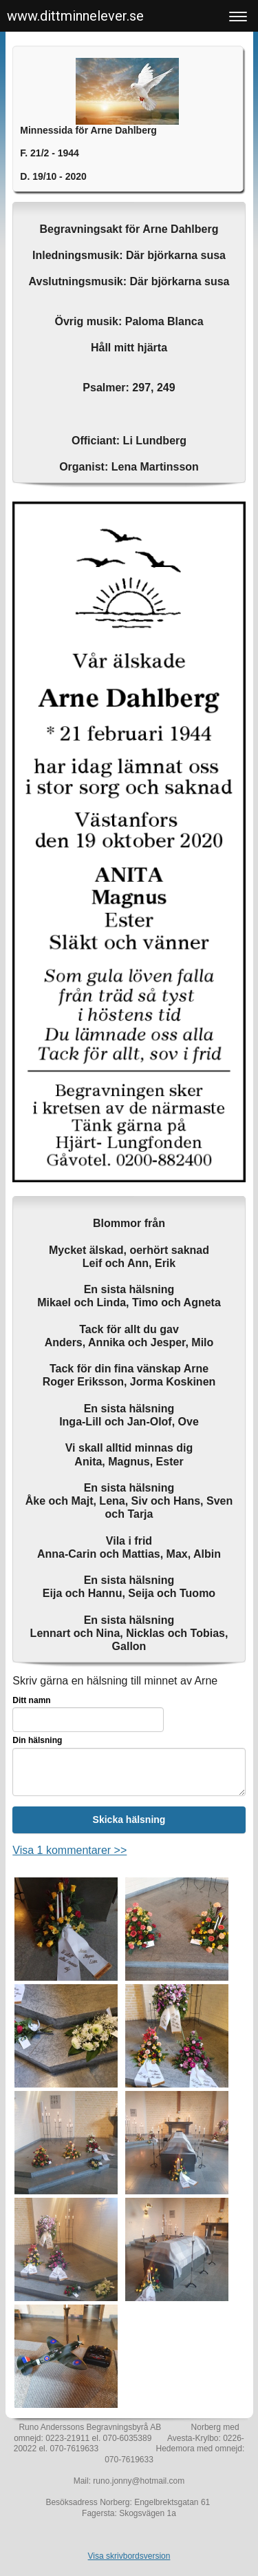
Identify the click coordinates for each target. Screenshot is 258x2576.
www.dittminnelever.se (75, 16)
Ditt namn (31, 1700)
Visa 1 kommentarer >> (69, 1850)
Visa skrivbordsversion (129, 2556)
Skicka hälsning (129, 1819)
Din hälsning (37, 1740)
